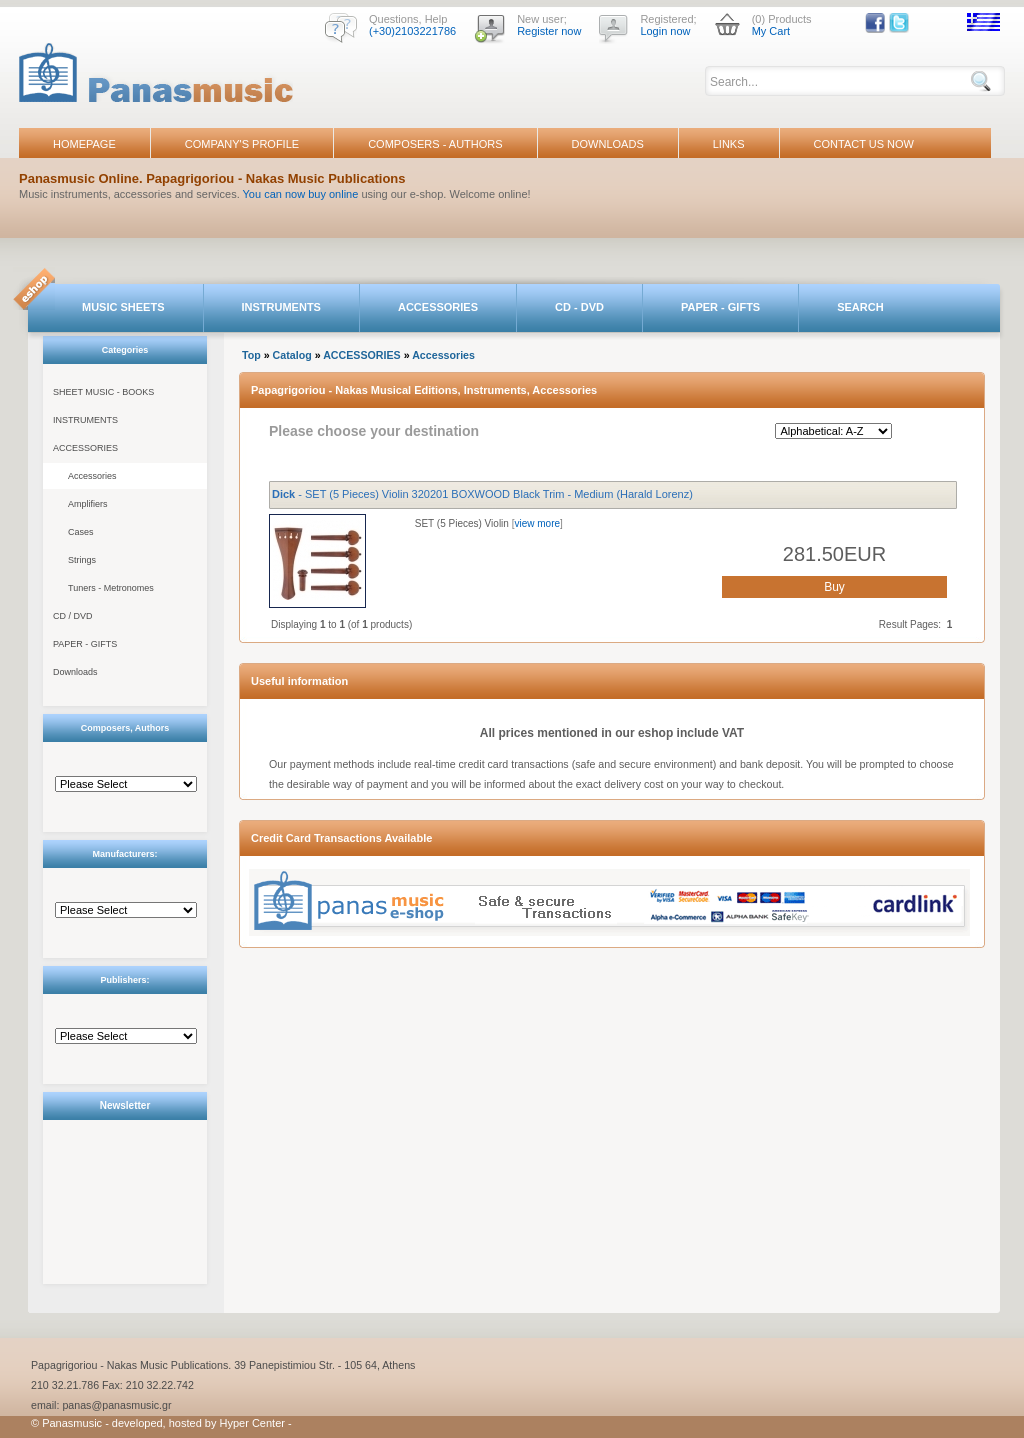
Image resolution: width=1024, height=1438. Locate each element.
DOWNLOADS (608, 144)
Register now (549, 31)
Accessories (92, 476)
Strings (82, 560)
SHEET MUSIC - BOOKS (103, 392)
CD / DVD (73, 616)
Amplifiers (88, 504)
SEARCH (860, 307)
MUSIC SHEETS (123, 307)
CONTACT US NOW (864, 144)
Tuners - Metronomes (111, 588)
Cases (81, 532)
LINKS (729, 144)
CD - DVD (579, 307)
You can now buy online (301, 194)
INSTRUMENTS (281, 307)
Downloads (75, 672)
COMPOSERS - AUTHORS (435, 144)
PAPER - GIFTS (720, 307)
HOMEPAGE (84, 144)
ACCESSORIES (438, 307)
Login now (665, 31)
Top (251, 355)
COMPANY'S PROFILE (242, 144)
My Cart (771, 31)
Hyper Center (252, 1423)
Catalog (292, 355)
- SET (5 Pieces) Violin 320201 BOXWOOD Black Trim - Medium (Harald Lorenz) (482, 494)
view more (537, 523)
